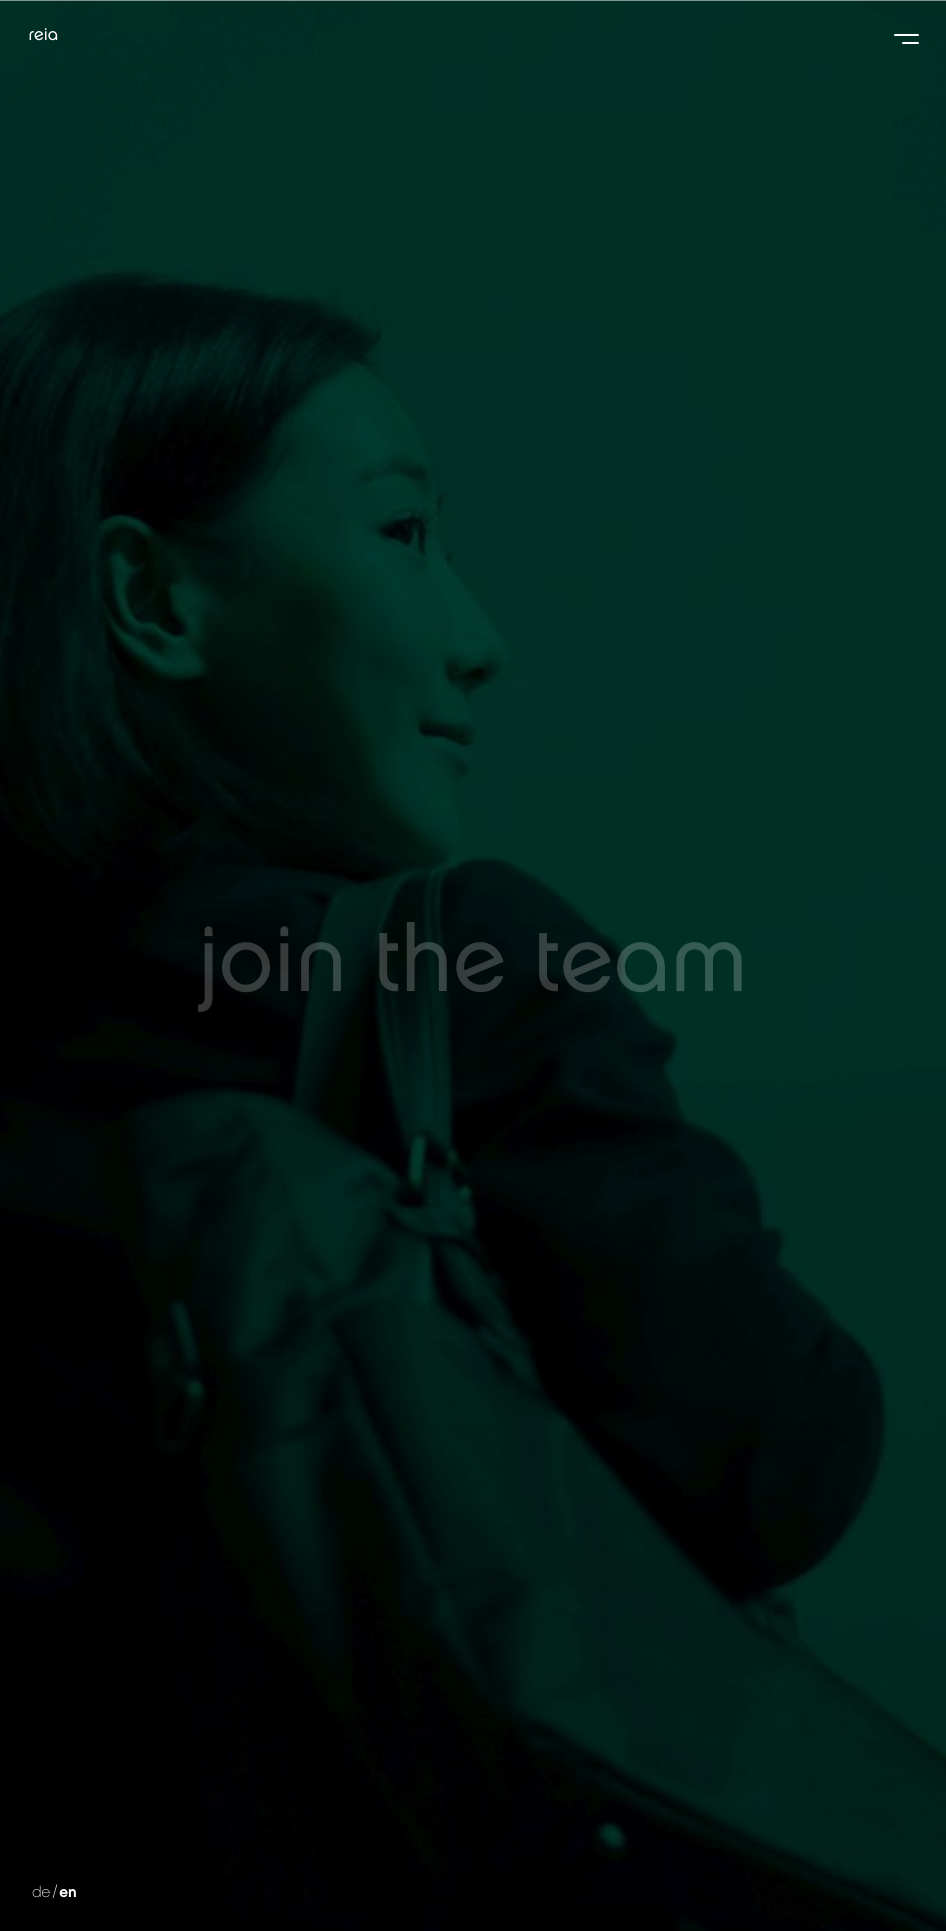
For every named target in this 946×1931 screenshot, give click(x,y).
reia (43, 32)
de (54, 1894)
